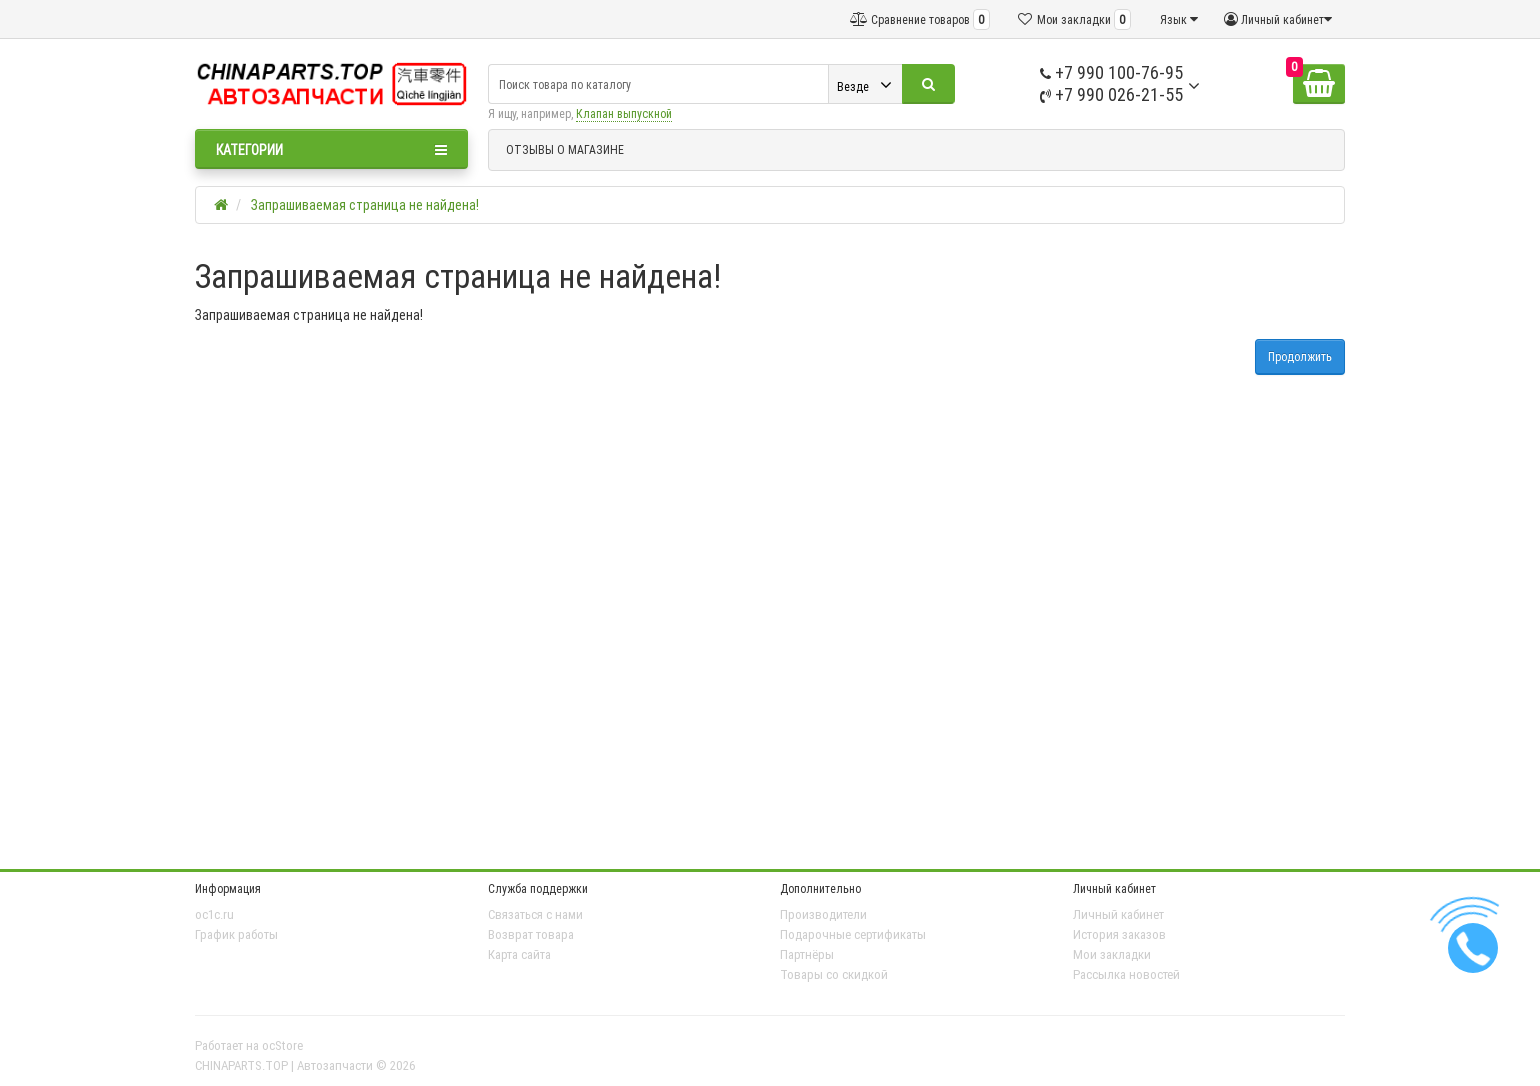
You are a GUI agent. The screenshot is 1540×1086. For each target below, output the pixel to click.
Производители (823, 914)
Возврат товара (531, 934)
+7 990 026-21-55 (1111, 94)
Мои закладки (1112, 954)
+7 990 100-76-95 (1111, 72)
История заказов (1119, 934)
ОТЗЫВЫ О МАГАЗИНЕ (565, 149)
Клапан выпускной (624, 113)
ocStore (282, 1045)
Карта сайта (519, 954)
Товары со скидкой (834, 974)
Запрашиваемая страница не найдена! (365, 205)
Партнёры (807, 954)
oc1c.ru (214, 914)
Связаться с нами (535, 914)
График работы (236, 934)
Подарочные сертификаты (853, 934)
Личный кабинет (1118, 914)
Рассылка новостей (1126, 974)
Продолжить (1300, 356)
